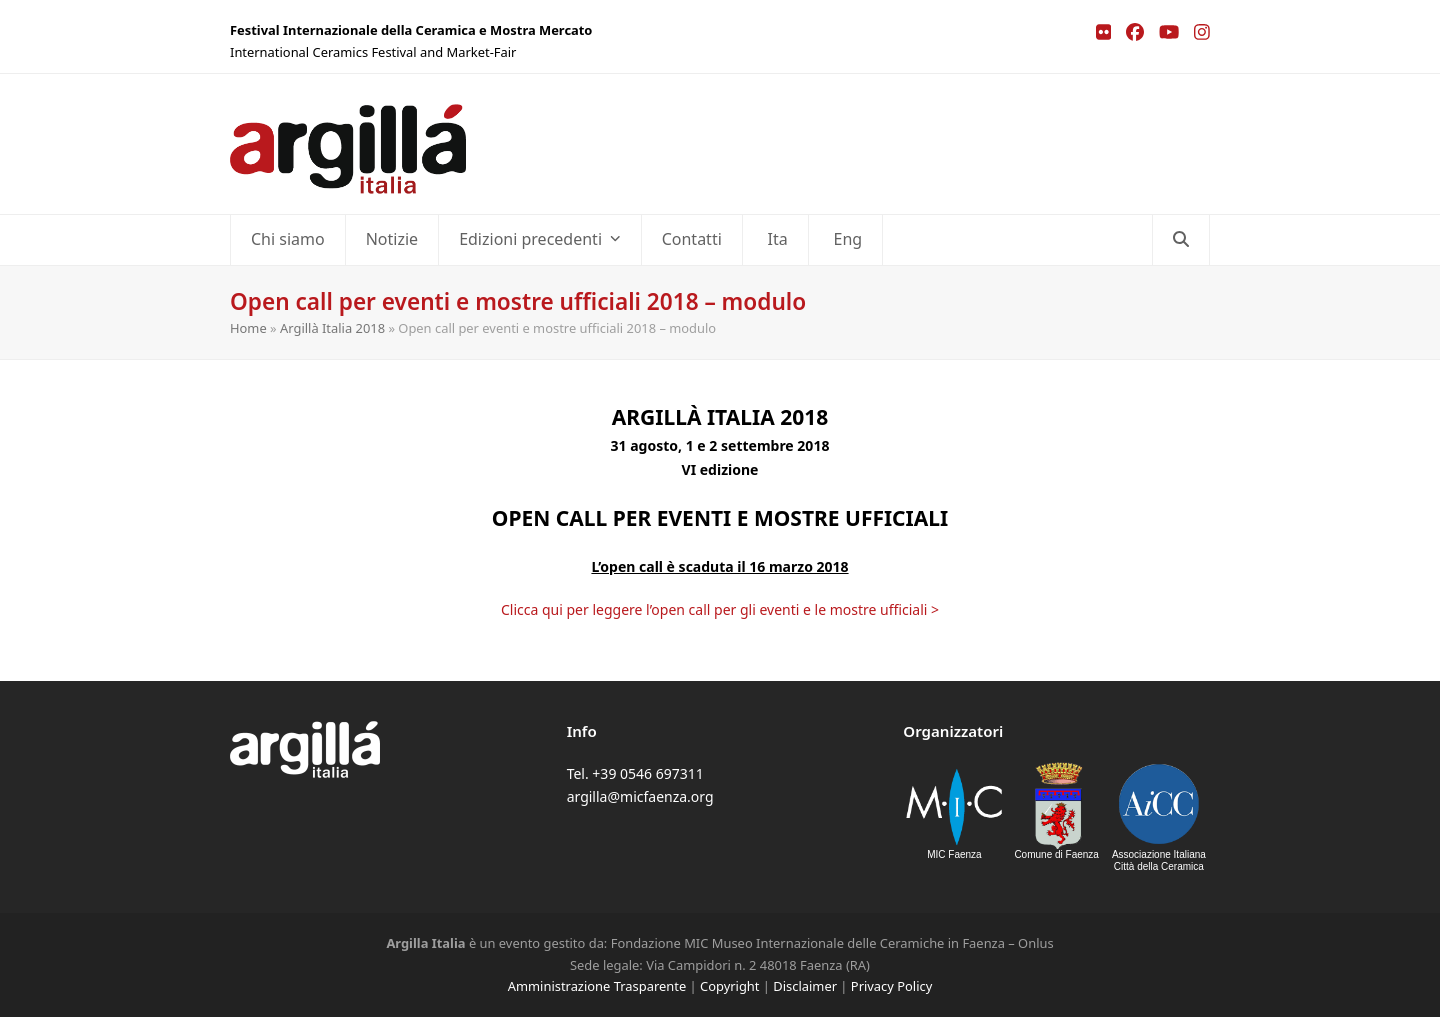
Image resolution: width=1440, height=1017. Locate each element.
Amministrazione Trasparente (597, 986)
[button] (1181, 240)
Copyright (729, 986)
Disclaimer (805, 986)
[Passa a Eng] (845, 240)
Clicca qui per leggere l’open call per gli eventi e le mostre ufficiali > (720, 609)
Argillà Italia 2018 (332, 328)
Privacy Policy (891, 986)
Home (248, 328)
